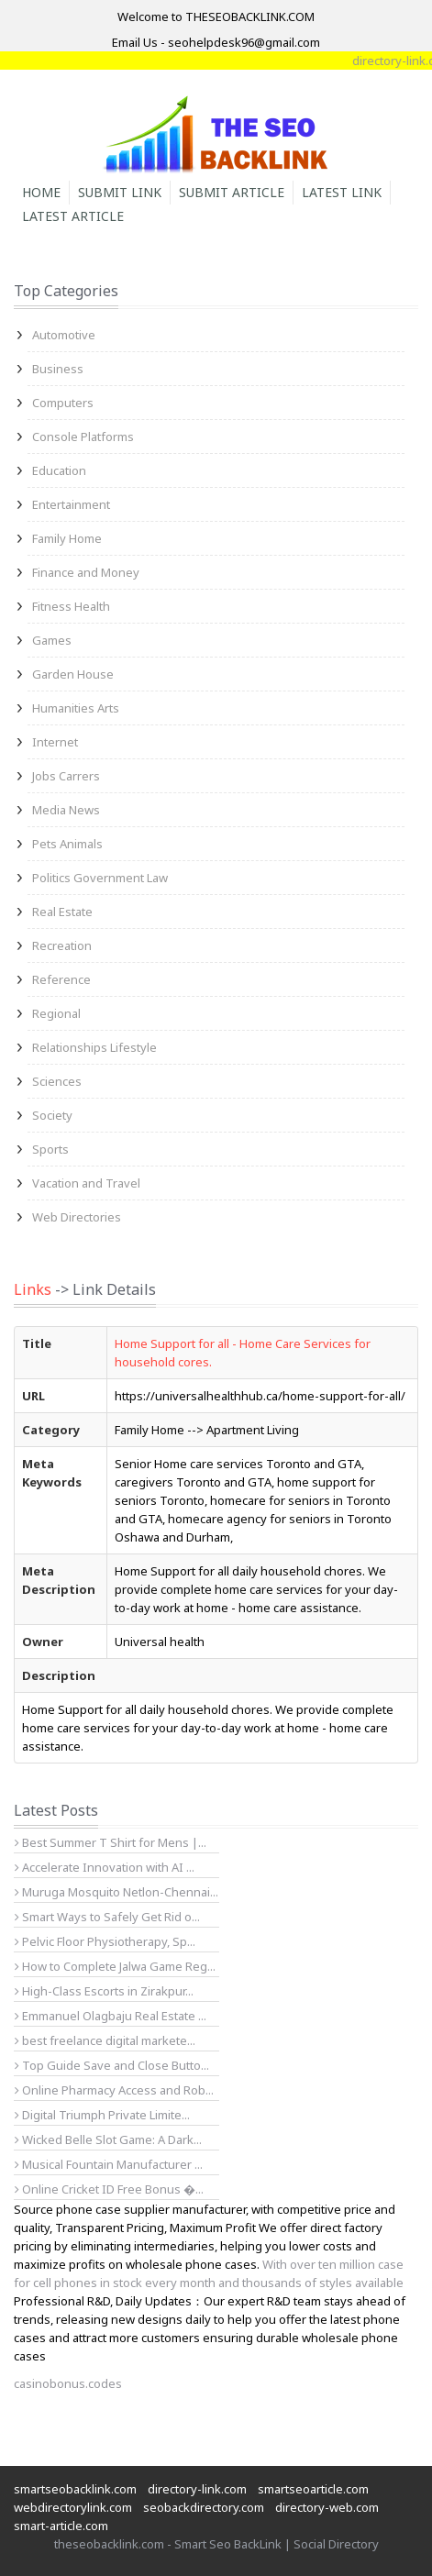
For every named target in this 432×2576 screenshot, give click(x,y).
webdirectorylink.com (73, 2507)
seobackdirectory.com (203, 2507)
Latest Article (73, 216)
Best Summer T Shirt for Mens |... (110, 1842)
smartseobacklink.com (75, 2489)
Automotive (63, 334)
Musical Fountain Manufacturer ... (109, 2164)
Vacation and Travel (86, 1183)
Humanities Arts (75, 708)
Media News (66, 810)
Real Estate (62, 911)
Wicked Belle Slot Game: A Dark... (108, 2139)
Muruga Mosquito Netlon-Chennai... (116, 1892)
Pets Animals (67, 843)
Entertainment (71, 504)
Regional (56, 1013)
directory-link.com (197, 2489)
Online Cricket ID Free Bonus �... (109, 2189)
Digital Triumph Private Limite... (102, 2114)
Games (52, 640)
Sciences (57, 1081)
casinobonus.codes (68, 2383)
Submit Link (119, 192)
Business (57, 368)
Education (59, 470)
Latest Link (342, 192)
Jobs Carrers (66, 776)
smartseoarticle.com (313, 2489)
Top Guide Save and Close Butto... (112, 2065)
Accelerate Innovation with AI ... (104, 1867)
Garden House (73, 674)
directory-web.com (327, 2507)
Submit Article (231, 192)
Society (52, 1115)
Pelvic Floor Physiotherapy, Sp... (105, 1941)
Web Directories (76, 1217)
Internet (55, 742)
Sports (50, 1149)
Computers (63, 402)
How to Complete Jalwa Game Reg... (115, 1966)
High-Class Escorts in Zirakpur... (104, 1991)
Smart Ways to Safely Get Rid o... (107, 1916)
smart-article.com (61, 2525)
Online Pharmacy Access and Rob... (114, 2090)
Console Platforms (83, 436)
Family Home (67, 538)
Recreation (62, 945)
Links (32, 1289)
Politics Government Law (100, 877)
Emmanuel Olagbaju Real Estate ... (110, 2015)
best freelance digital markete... (105, 2040)
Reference (61, 979)
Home (41, 192)
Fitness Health (71, 606)
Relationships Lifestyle (94, 1047)
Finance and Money (85, 572)
